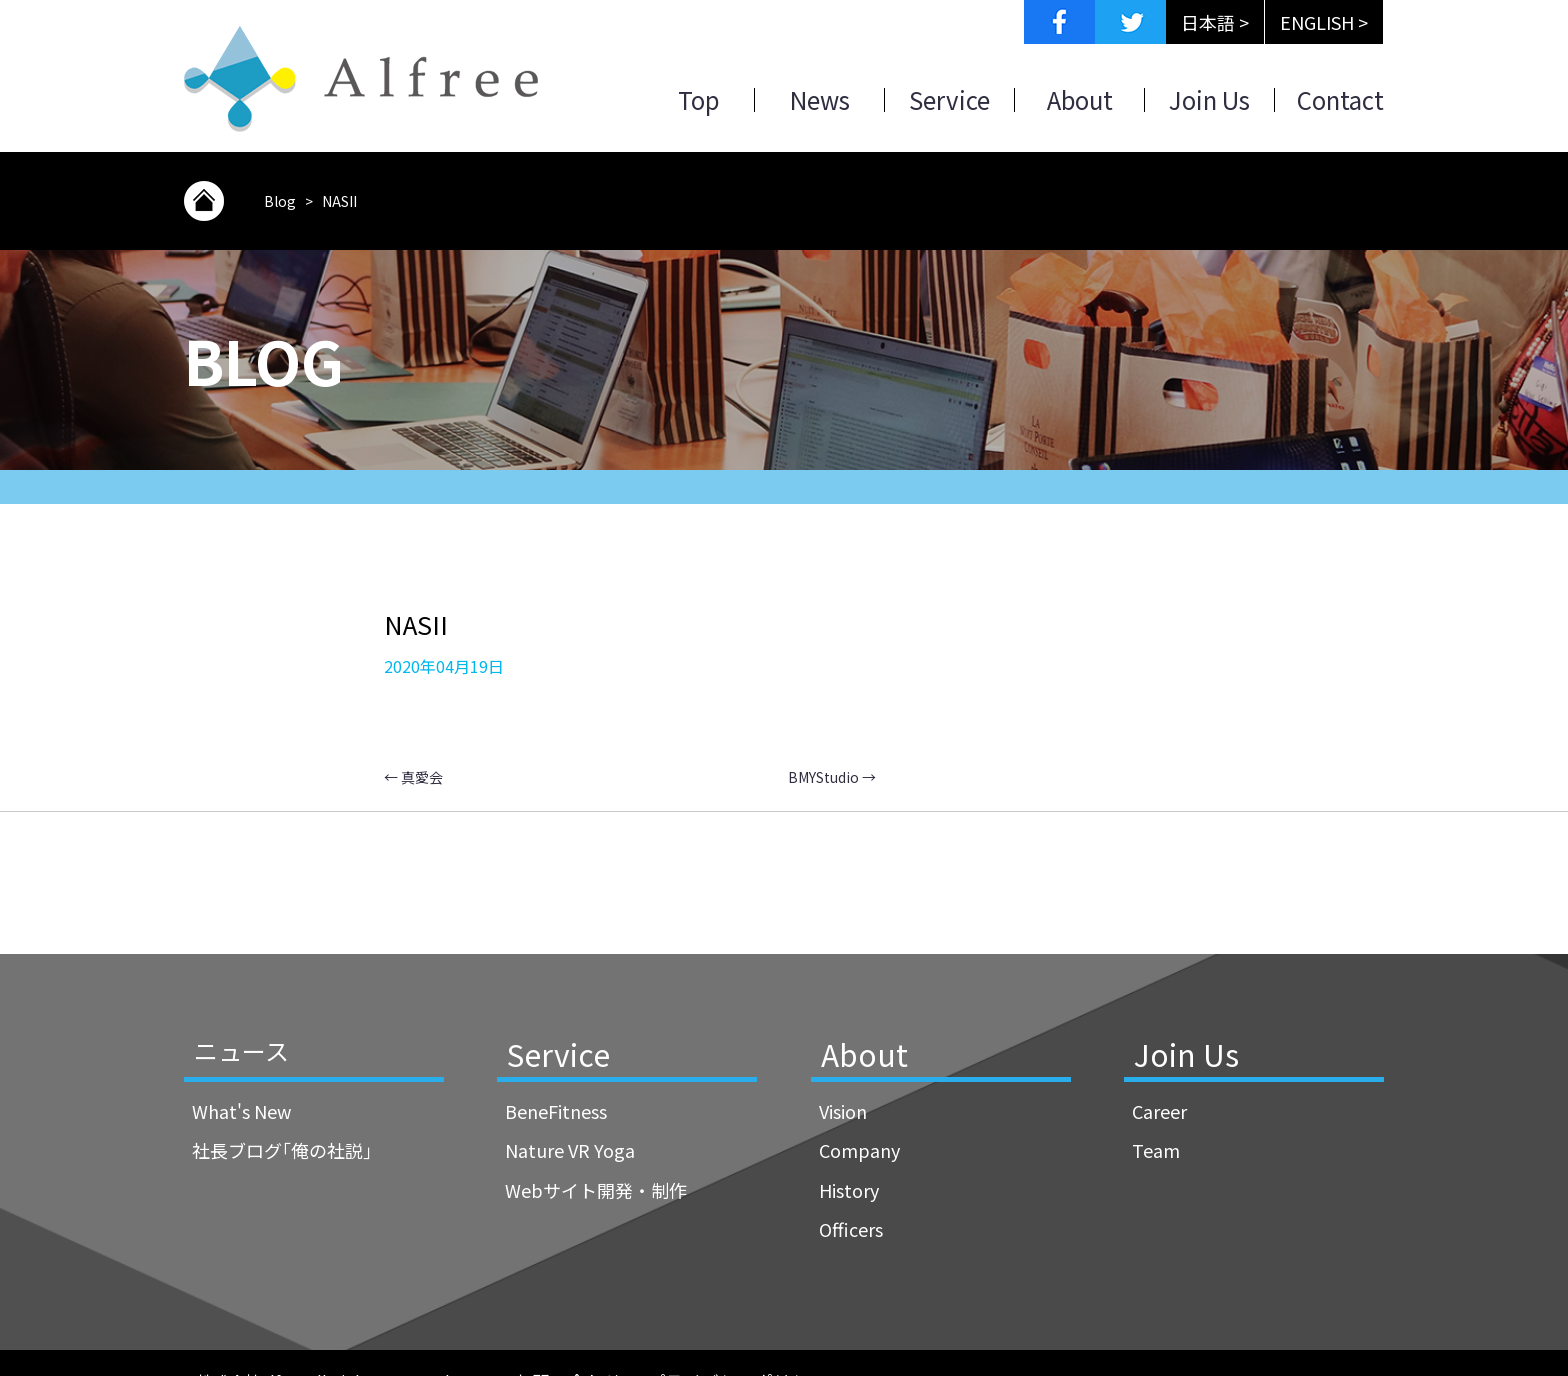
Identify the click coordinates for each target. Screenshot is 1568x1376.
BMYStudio (832, 777)
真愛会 (413, 777)
